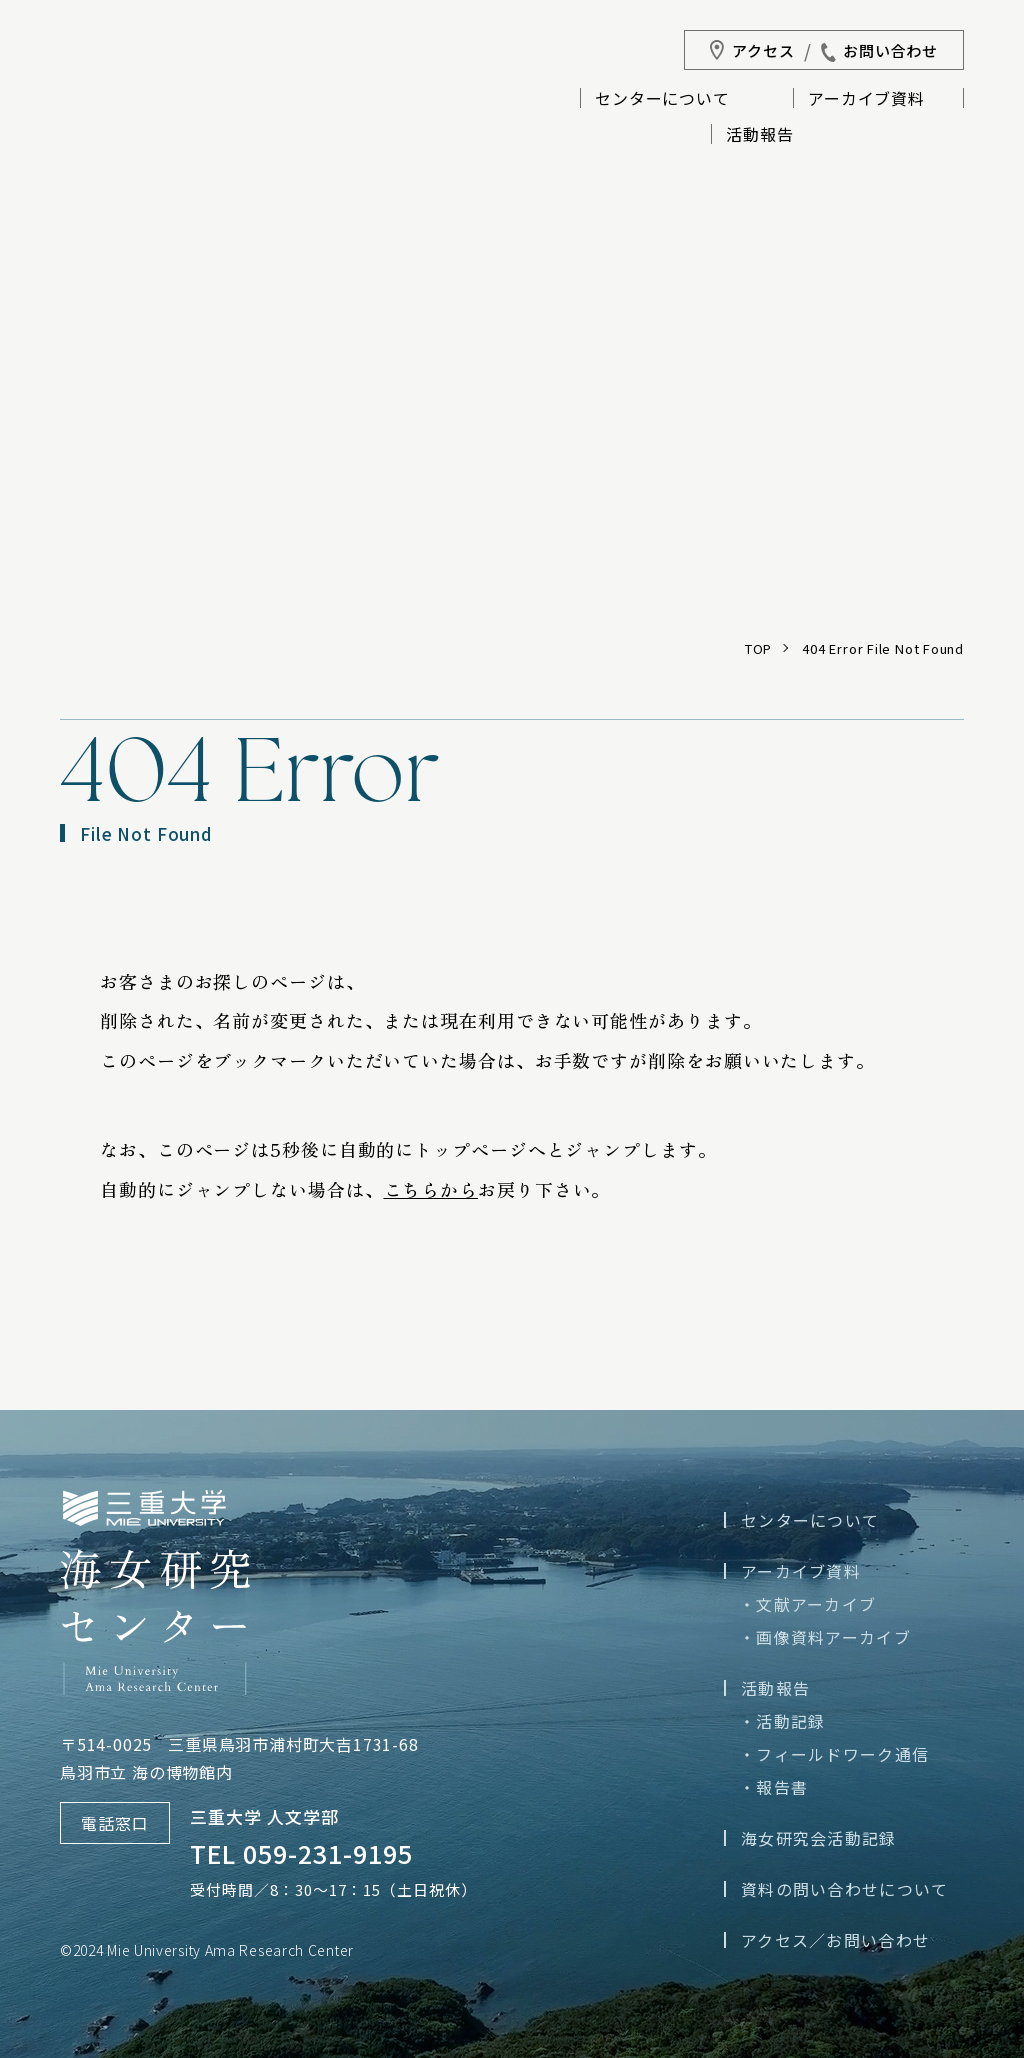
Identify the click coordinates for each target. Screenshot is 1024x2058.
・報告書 (773, 1787)
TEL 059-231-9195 (301, 1853)
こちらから (431, 1189)
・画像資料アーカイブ (825, 1637)
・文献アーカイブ (807, 1604)
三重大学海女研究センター (136, 115)
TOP (758, 648)
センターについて (662, 100)
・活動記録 (782, 1721)
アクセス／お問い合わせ (835, 1940)
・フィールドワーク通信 (834, 1754)
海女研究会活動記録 (819, 1838)
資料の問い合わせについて (844, 1889)
